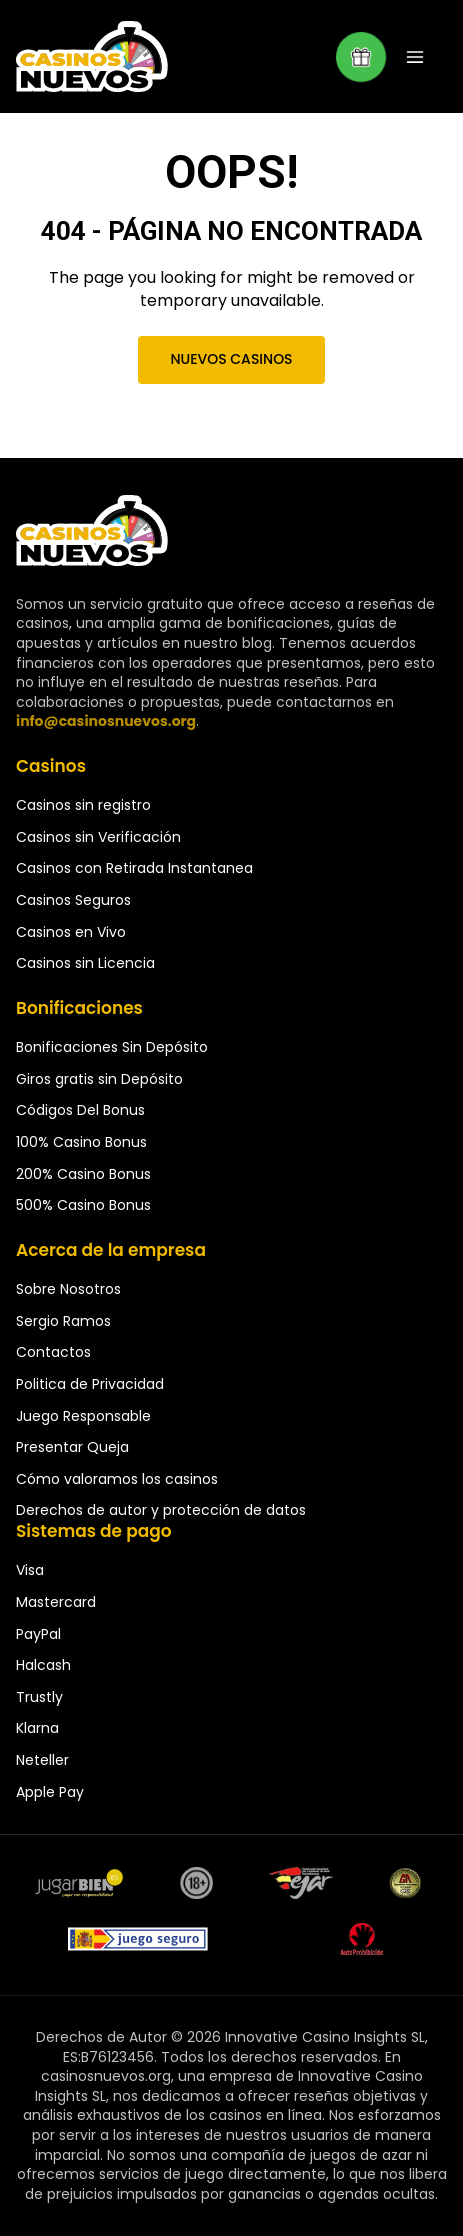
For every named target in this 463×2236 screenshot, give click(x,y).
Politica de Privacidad (90, 1384)
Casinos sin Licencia (85, 963)
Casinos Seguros (73, 900)
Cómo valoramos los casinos (117, 1479)
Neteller (42, 1760)
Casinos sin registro (83, 805)
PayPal (38, 1634)
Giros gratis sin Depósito (99, 1079)
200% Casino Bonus (83, 1174)
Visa (30, 1570)
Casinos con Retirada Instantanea (134, 868)
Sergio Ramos (63, 1321)
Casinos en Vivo (71, 932)
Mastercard (56, 1602)
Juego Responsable (83, 1416)
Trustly (39, 1697)
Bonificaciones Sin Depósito (112, 1047)
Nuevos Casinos (231, 359)
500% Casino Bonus (83, 1205)
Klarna (37, 1728)
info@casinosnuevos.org (106, 721)
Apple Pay (50, 1792)
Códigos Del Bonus (80, 1110)
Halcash (43, 1665)
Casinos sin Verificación (98, 837)
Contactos (53, 1352)
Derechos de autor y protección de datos (161, 1510)
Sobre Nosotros (68, 1289)
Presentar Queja (72, 1447)
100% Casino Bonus (81, 1142)
